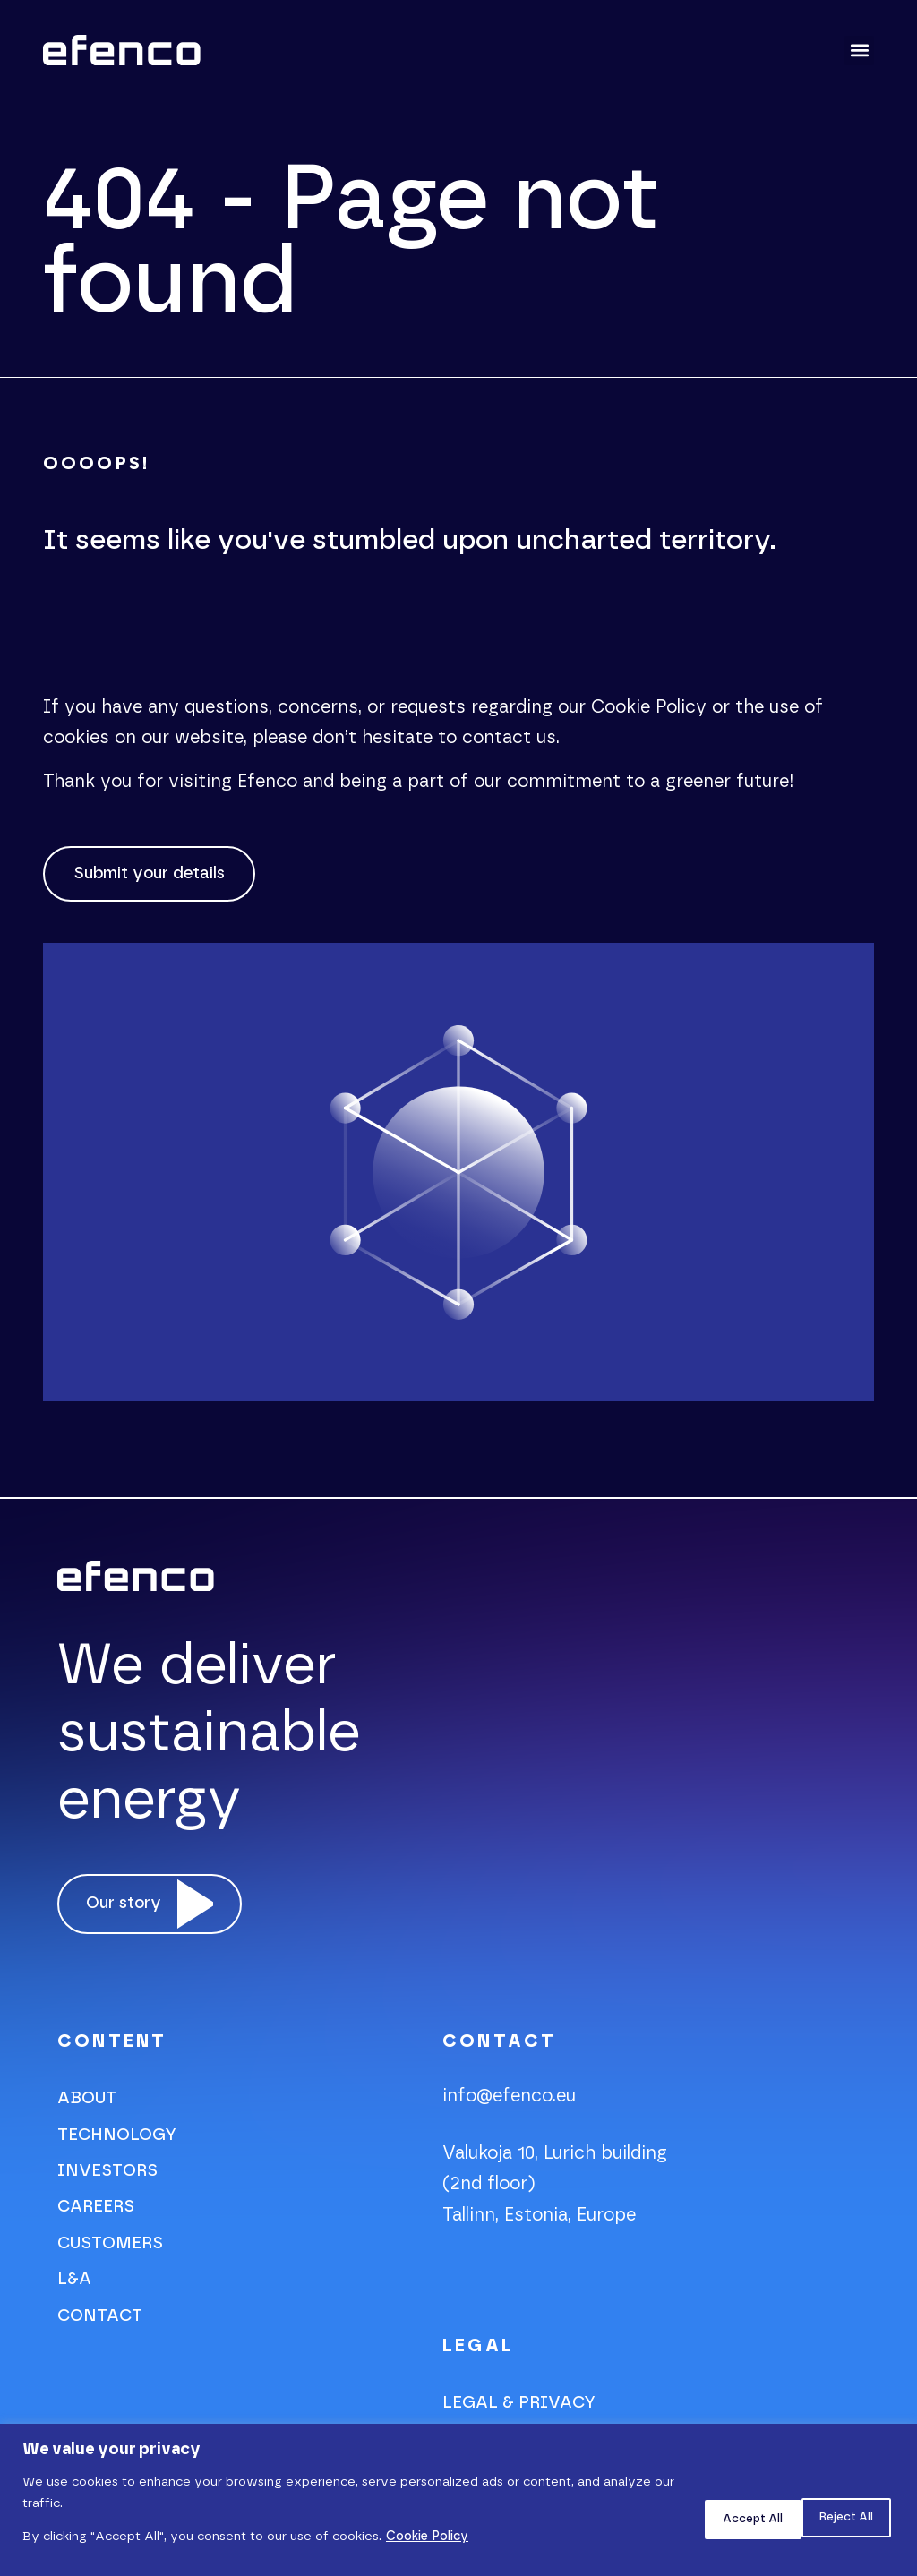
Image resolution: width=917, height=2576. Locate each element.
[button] (859, 50)
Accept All (836, 2516)
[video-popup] (156, 1915)
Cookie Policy (427, 2536)
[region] (458, 2500)
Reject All (716, 2516)
